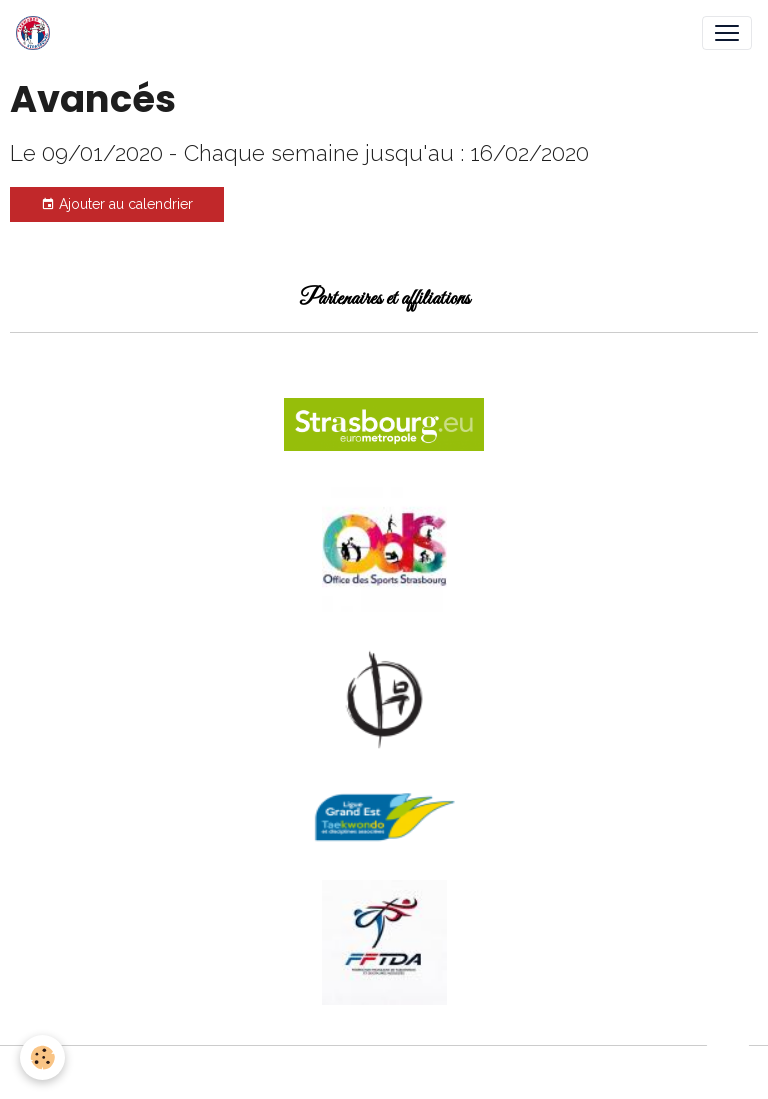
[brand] (37, 33)
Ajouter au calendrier (117, 205)
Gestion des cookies (384, 1072)
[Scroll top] (728, 1059)
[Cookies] (42, 1057)
